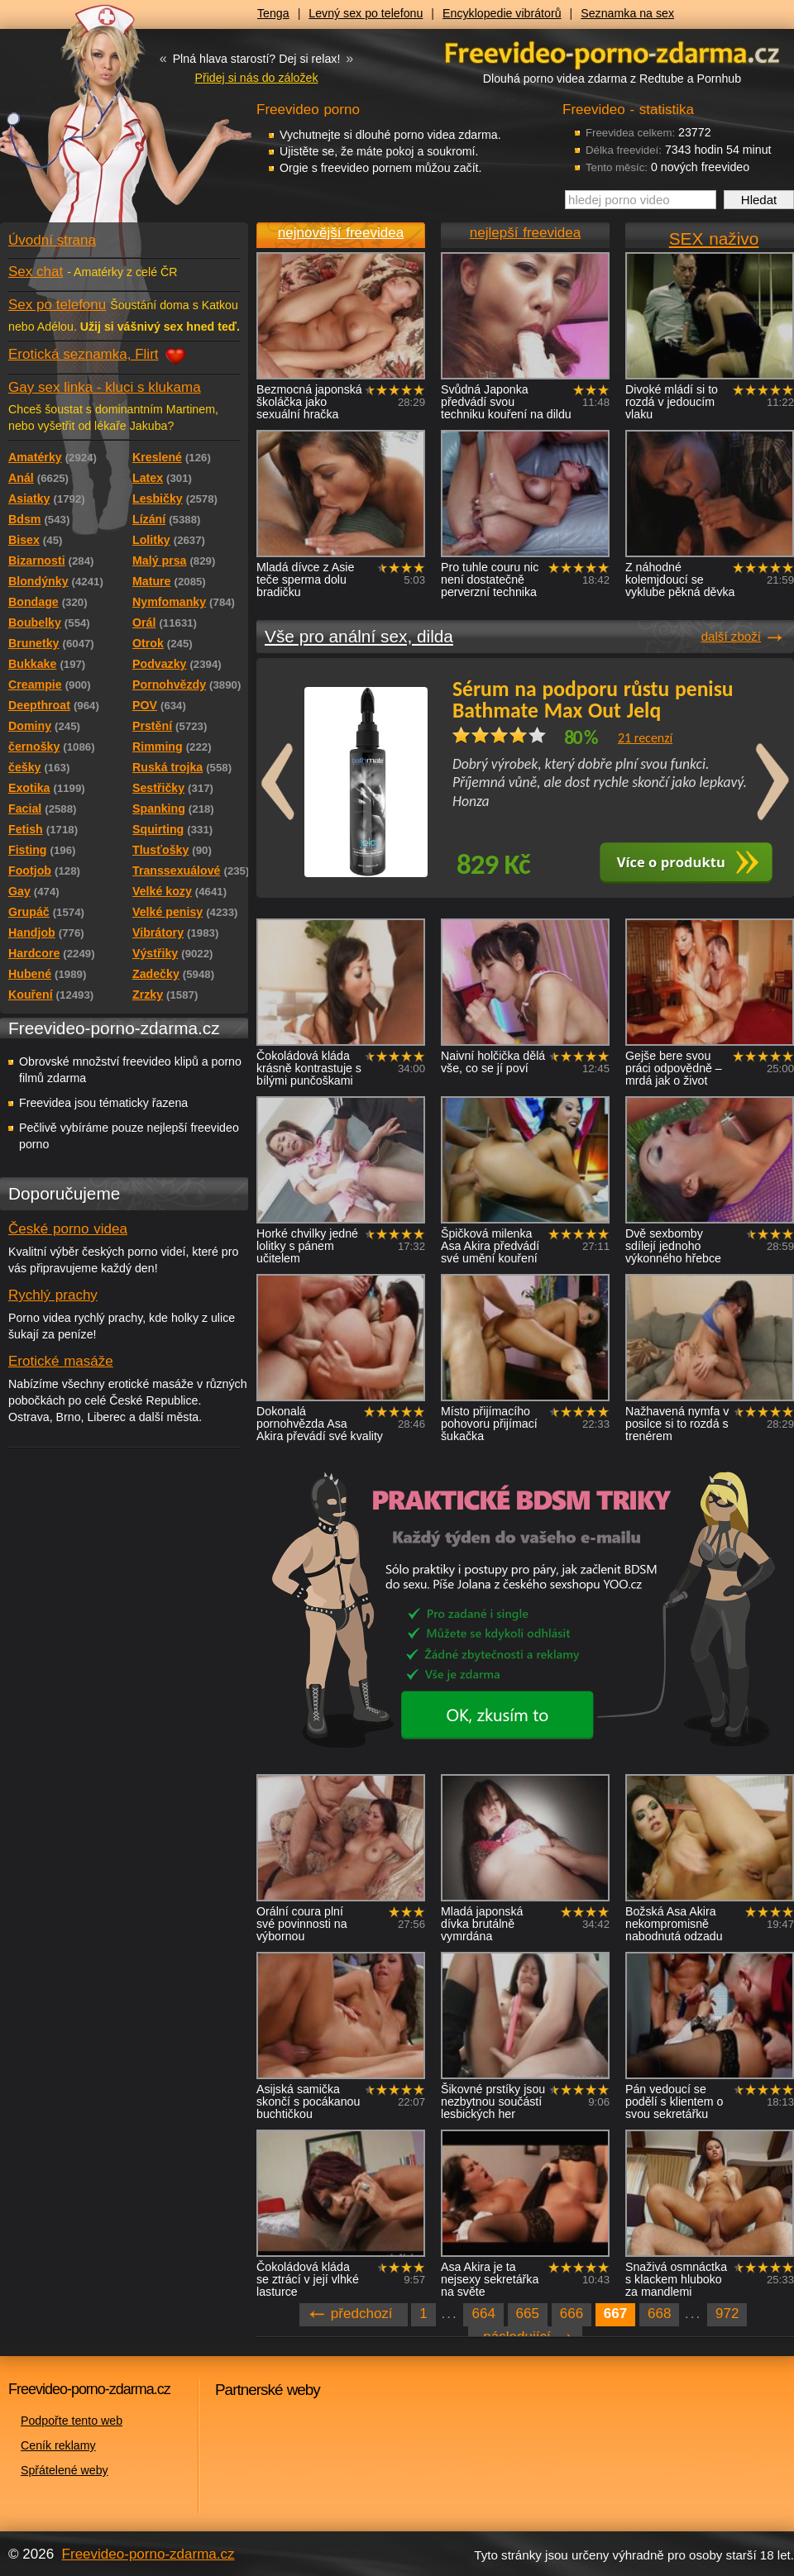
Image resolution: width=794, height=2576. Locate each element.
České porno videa (67, 1229)
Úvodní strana (52, 240)
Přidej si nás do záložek (256, 77)
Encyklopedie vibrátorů (502, 13)
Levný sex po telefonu (366, 13)
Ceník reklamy (58, 2445)
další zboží (731, 636)
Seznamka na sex (627, 13)
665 (527, 2313)
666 (571, 2313)
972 (727, 2313)
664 (483, 2313)
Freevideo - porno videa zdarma (612, 52)
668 (659, 2313)
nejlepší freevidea (525, 233)
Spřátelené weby (64, 2470)
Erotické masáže (60, 1361)
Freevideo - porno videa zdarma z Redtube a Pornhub (91, 124)
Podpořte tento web (71, 2420)
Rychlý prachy (53, 1295)
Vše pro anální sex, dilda (359, 636)
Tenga (273, 13)
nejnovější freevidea (341, 233)
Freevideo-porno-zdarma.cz (148, 2554)
